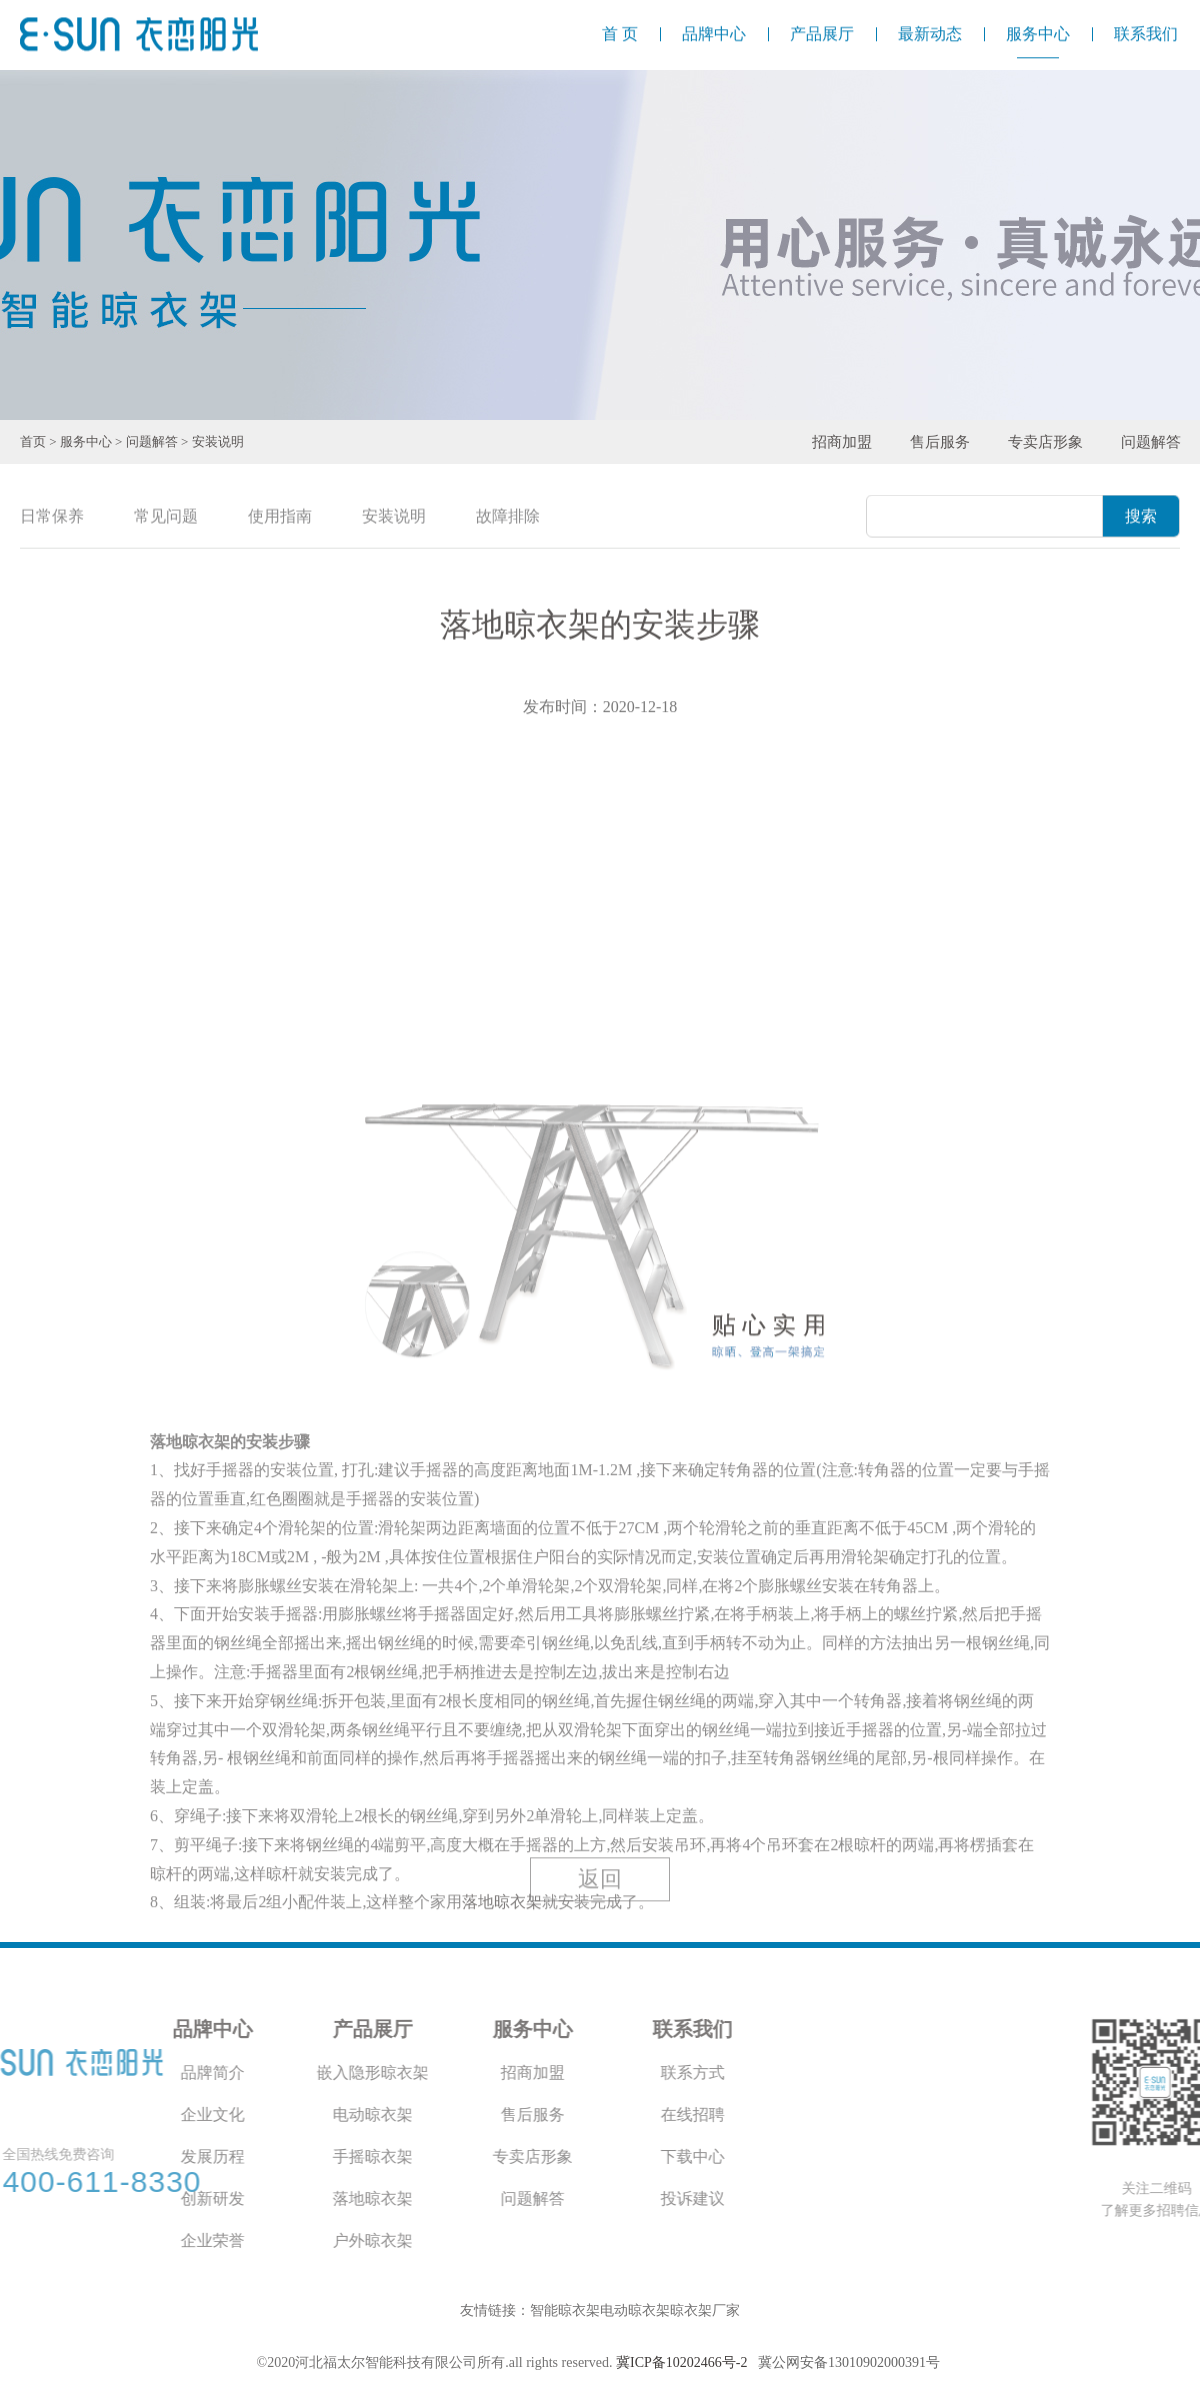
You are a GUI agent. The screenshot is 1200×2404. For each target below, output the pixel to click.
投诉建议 (540, 2198)
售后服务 (940, 442)
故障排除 (508, 517)
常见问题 (166, 517)
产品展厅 (220, 2029)
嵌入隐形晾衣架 (220, 2072)
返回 (600, 1908)
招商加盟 (842, 442)
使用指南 (280, 517)
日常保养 (52, 517)
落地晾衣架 (220, 2198)
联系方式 (540, 2072)
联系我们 (540, 2029)
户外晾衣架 (220, 2240)
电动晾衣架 (220, 2114)
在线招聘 (540, 2114)
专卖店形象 (1045, 442)
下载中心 (540, 2156)
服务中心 (86, 441)
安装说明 (218, 441)
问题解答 (152, 441)
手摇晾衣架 (220, 2156)
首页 (33, 441)
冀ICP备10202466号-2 (681, 2362)
